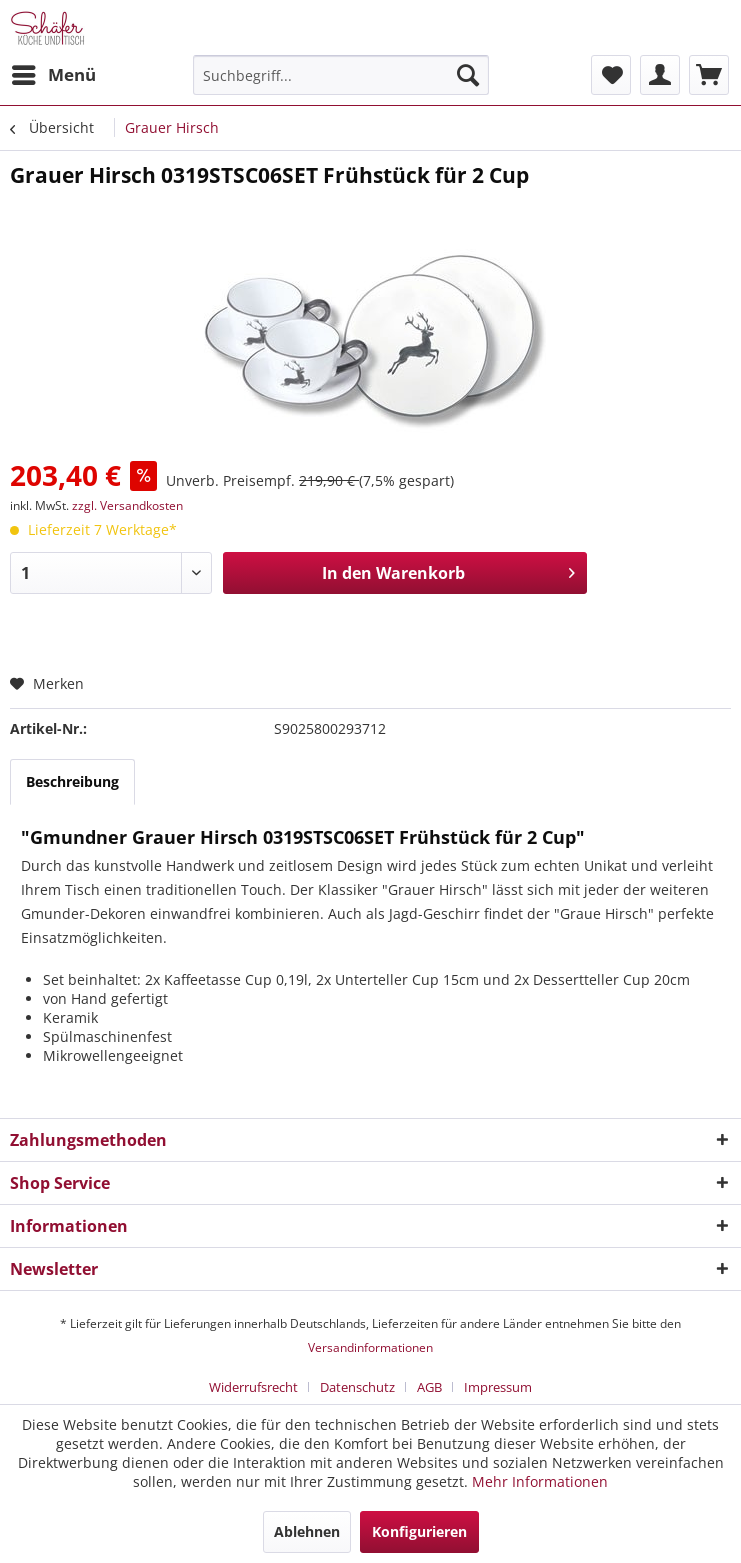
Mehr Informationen (540, 1481)
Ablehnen (307, 1531)
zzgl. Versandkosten (127, 505)
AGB (429, 1387)
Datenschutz (357, 1387)
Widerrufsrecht (253, 1387)
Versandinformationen (370, 1347)
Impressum (498, 1387)
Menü (54, 72)
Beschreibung (72, 781)
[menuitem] (53, 75)
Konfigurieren (419, 1531)
